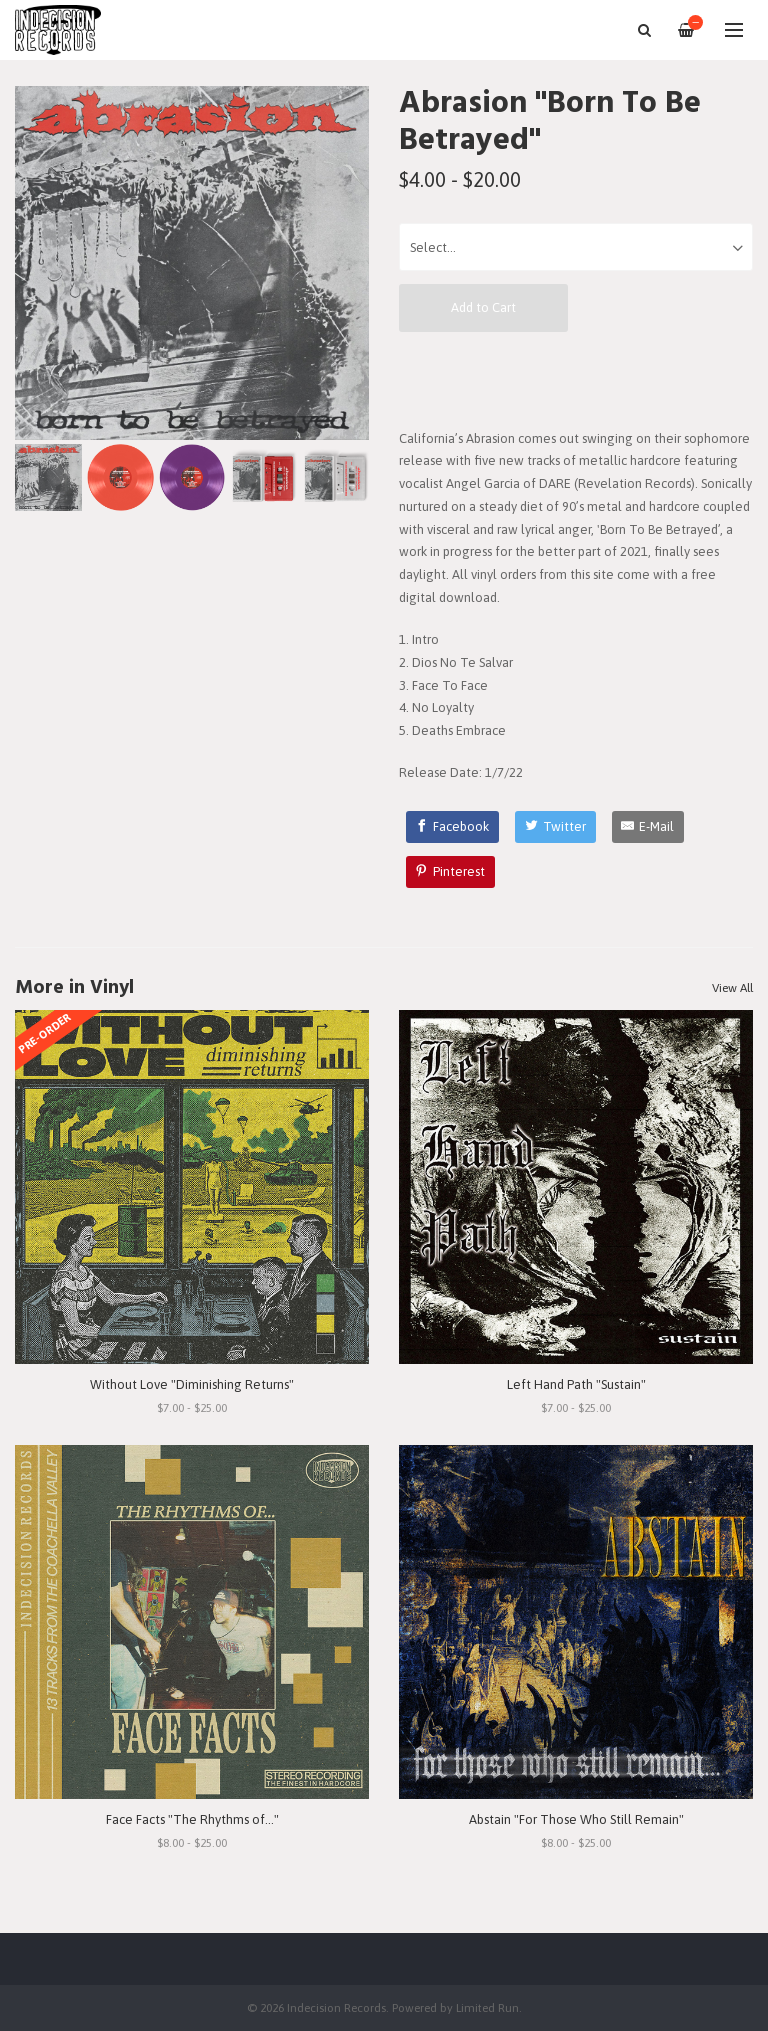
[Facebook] (453, 827)
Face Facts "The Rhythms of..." (192, 1819)
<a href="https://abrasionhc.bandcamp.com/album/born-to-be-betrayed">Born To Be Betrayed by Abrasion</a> (576, 379)
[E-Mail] (648, 827)
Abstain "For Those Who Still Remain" (576, 1819)
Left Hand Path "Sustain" (576, 1384)
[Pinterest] (451, 872)
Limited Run (487, 2007)
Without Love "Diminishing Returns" (192, 1384)
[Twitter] (555, 827)
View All (732, 988)
